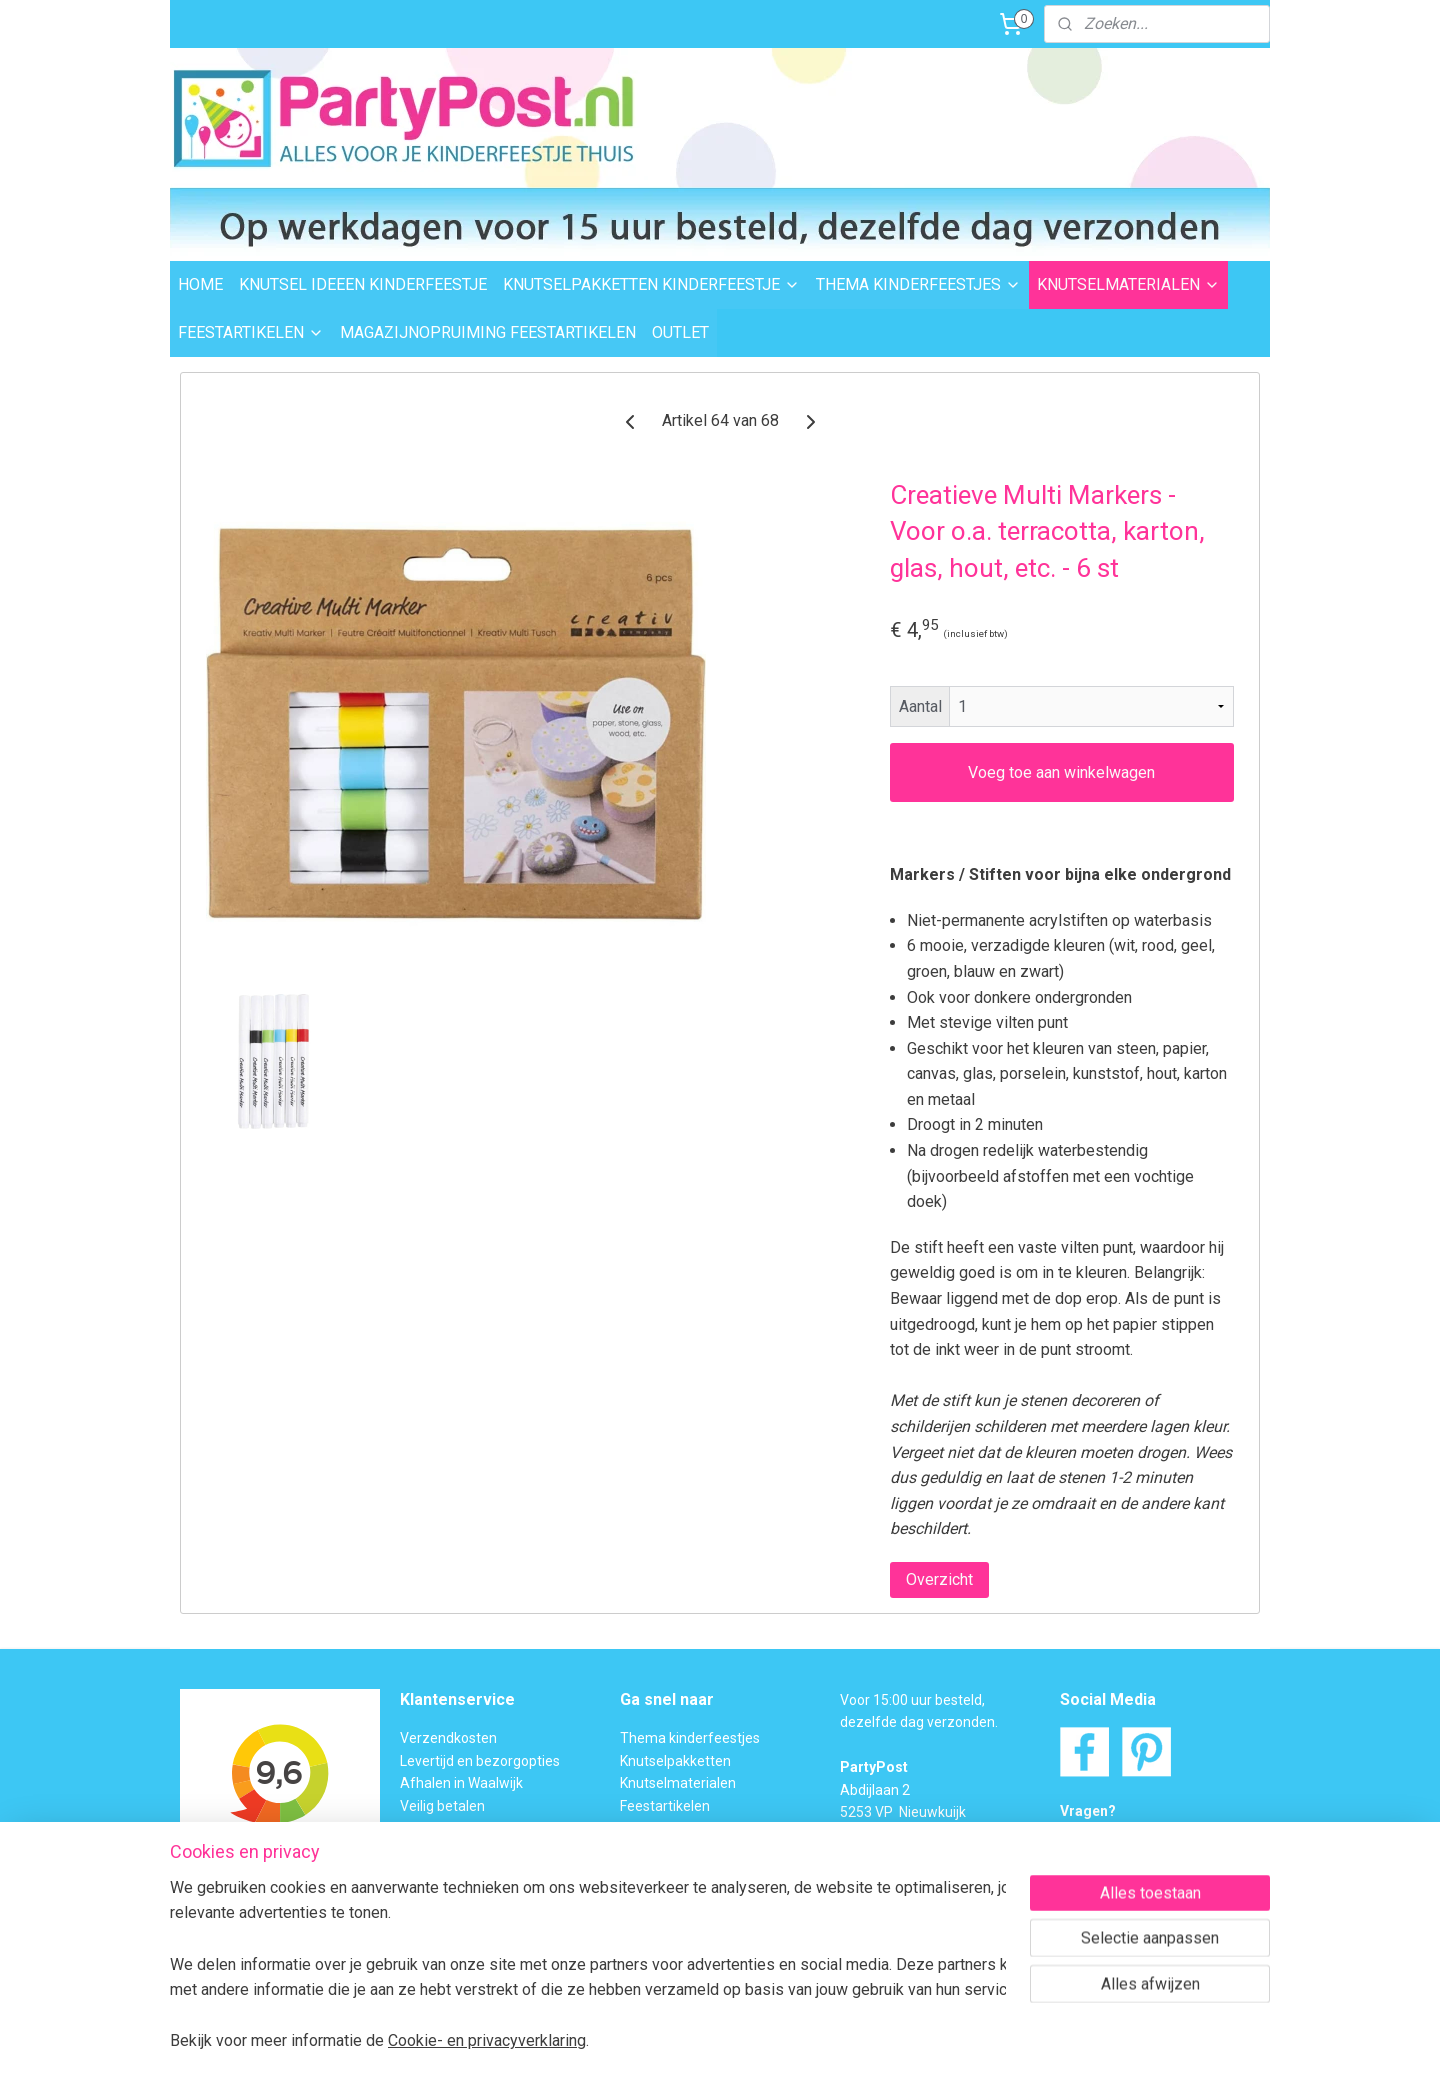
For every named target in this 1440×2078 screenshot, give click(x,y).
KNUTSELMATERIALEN (1128, 284)
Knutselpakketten (675, 1761)
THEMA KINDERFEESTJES (918, 284)
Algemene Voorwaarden (477, 1917)
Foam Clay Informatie (688, 1850)
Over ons (428, 1895)
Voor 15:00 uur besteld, (912, 1700)
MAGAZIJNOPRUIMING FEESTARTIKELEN (488, 332)
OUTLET (680, 332)
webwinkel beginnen (754, 2041)
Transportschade (454, 1850)
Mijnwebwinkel (923, 2041)
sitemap (643, 2041)
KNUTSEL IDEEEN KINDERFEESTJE (363, 284)
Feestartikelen (665, 1806)
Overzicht (939, 1579)
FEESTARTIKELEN (251, 332)
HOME (200, 284)
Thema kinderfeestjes (690, 1738)
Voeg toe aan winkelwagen (1061, 772)
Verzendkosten (448, 1738)
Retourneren (440, 1828)
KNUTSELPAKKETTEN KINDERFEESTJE (651, 284)
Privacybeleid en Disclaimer (486, 1940)
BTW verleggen (448, 1873)
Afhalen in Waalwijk (461, 1783)
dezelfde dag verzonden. (919, 1722)
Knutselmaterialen (678, 1783)
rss (682, 2041)
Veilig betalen (442, 1806)
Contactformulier (1159, 1856)
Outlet (639, 1828)
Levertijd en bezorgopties (480, 1761)
